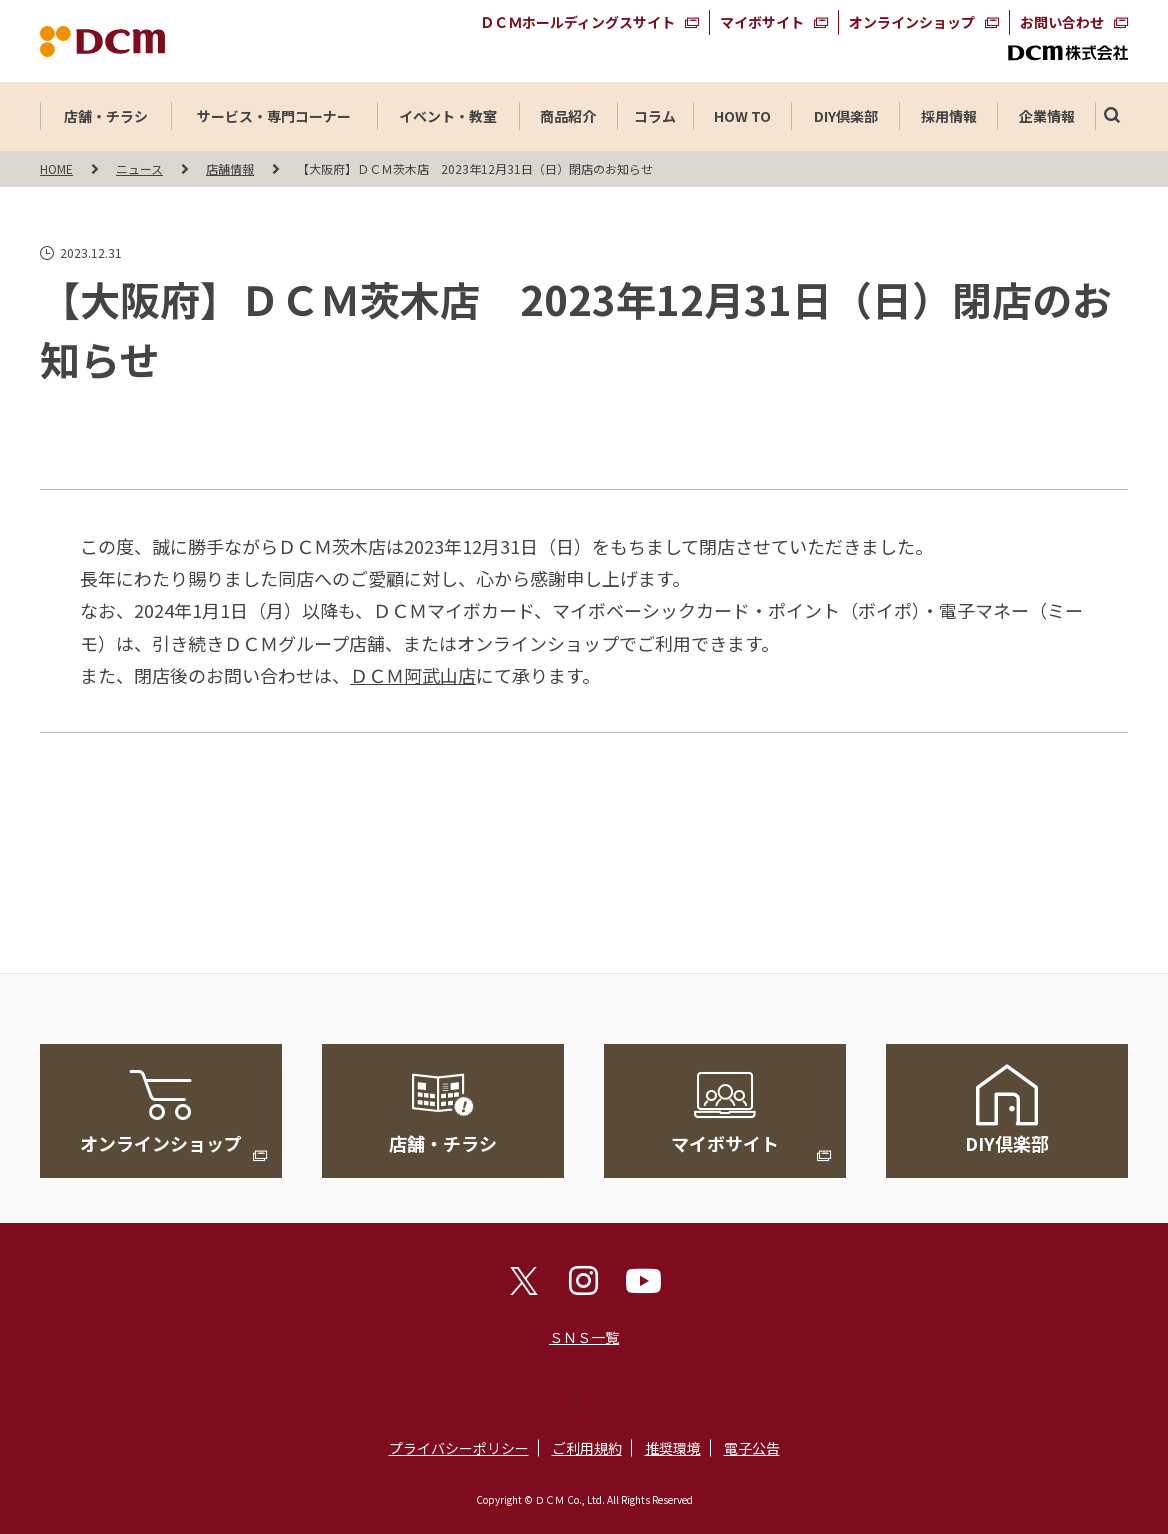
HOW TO (742, 116)
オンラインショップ (912, 22)
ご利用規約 (587, 1448)
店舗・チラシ (106, 116)
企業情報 (1047, 116)
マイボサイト (762, 22)
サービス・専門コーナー (274, 116)
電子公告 (752, 1448)
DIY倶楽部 (846, 116)
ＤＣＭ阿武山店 (413, 675)
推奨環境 (673, 1448)
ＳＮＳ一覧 (584, 1337)
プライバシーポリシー (459, 1448)
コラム (655, 116)
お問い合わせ (1062, 22)
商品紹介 (568, 116)
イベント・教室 (448, 116)
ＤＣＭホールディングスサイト (577, 22)
